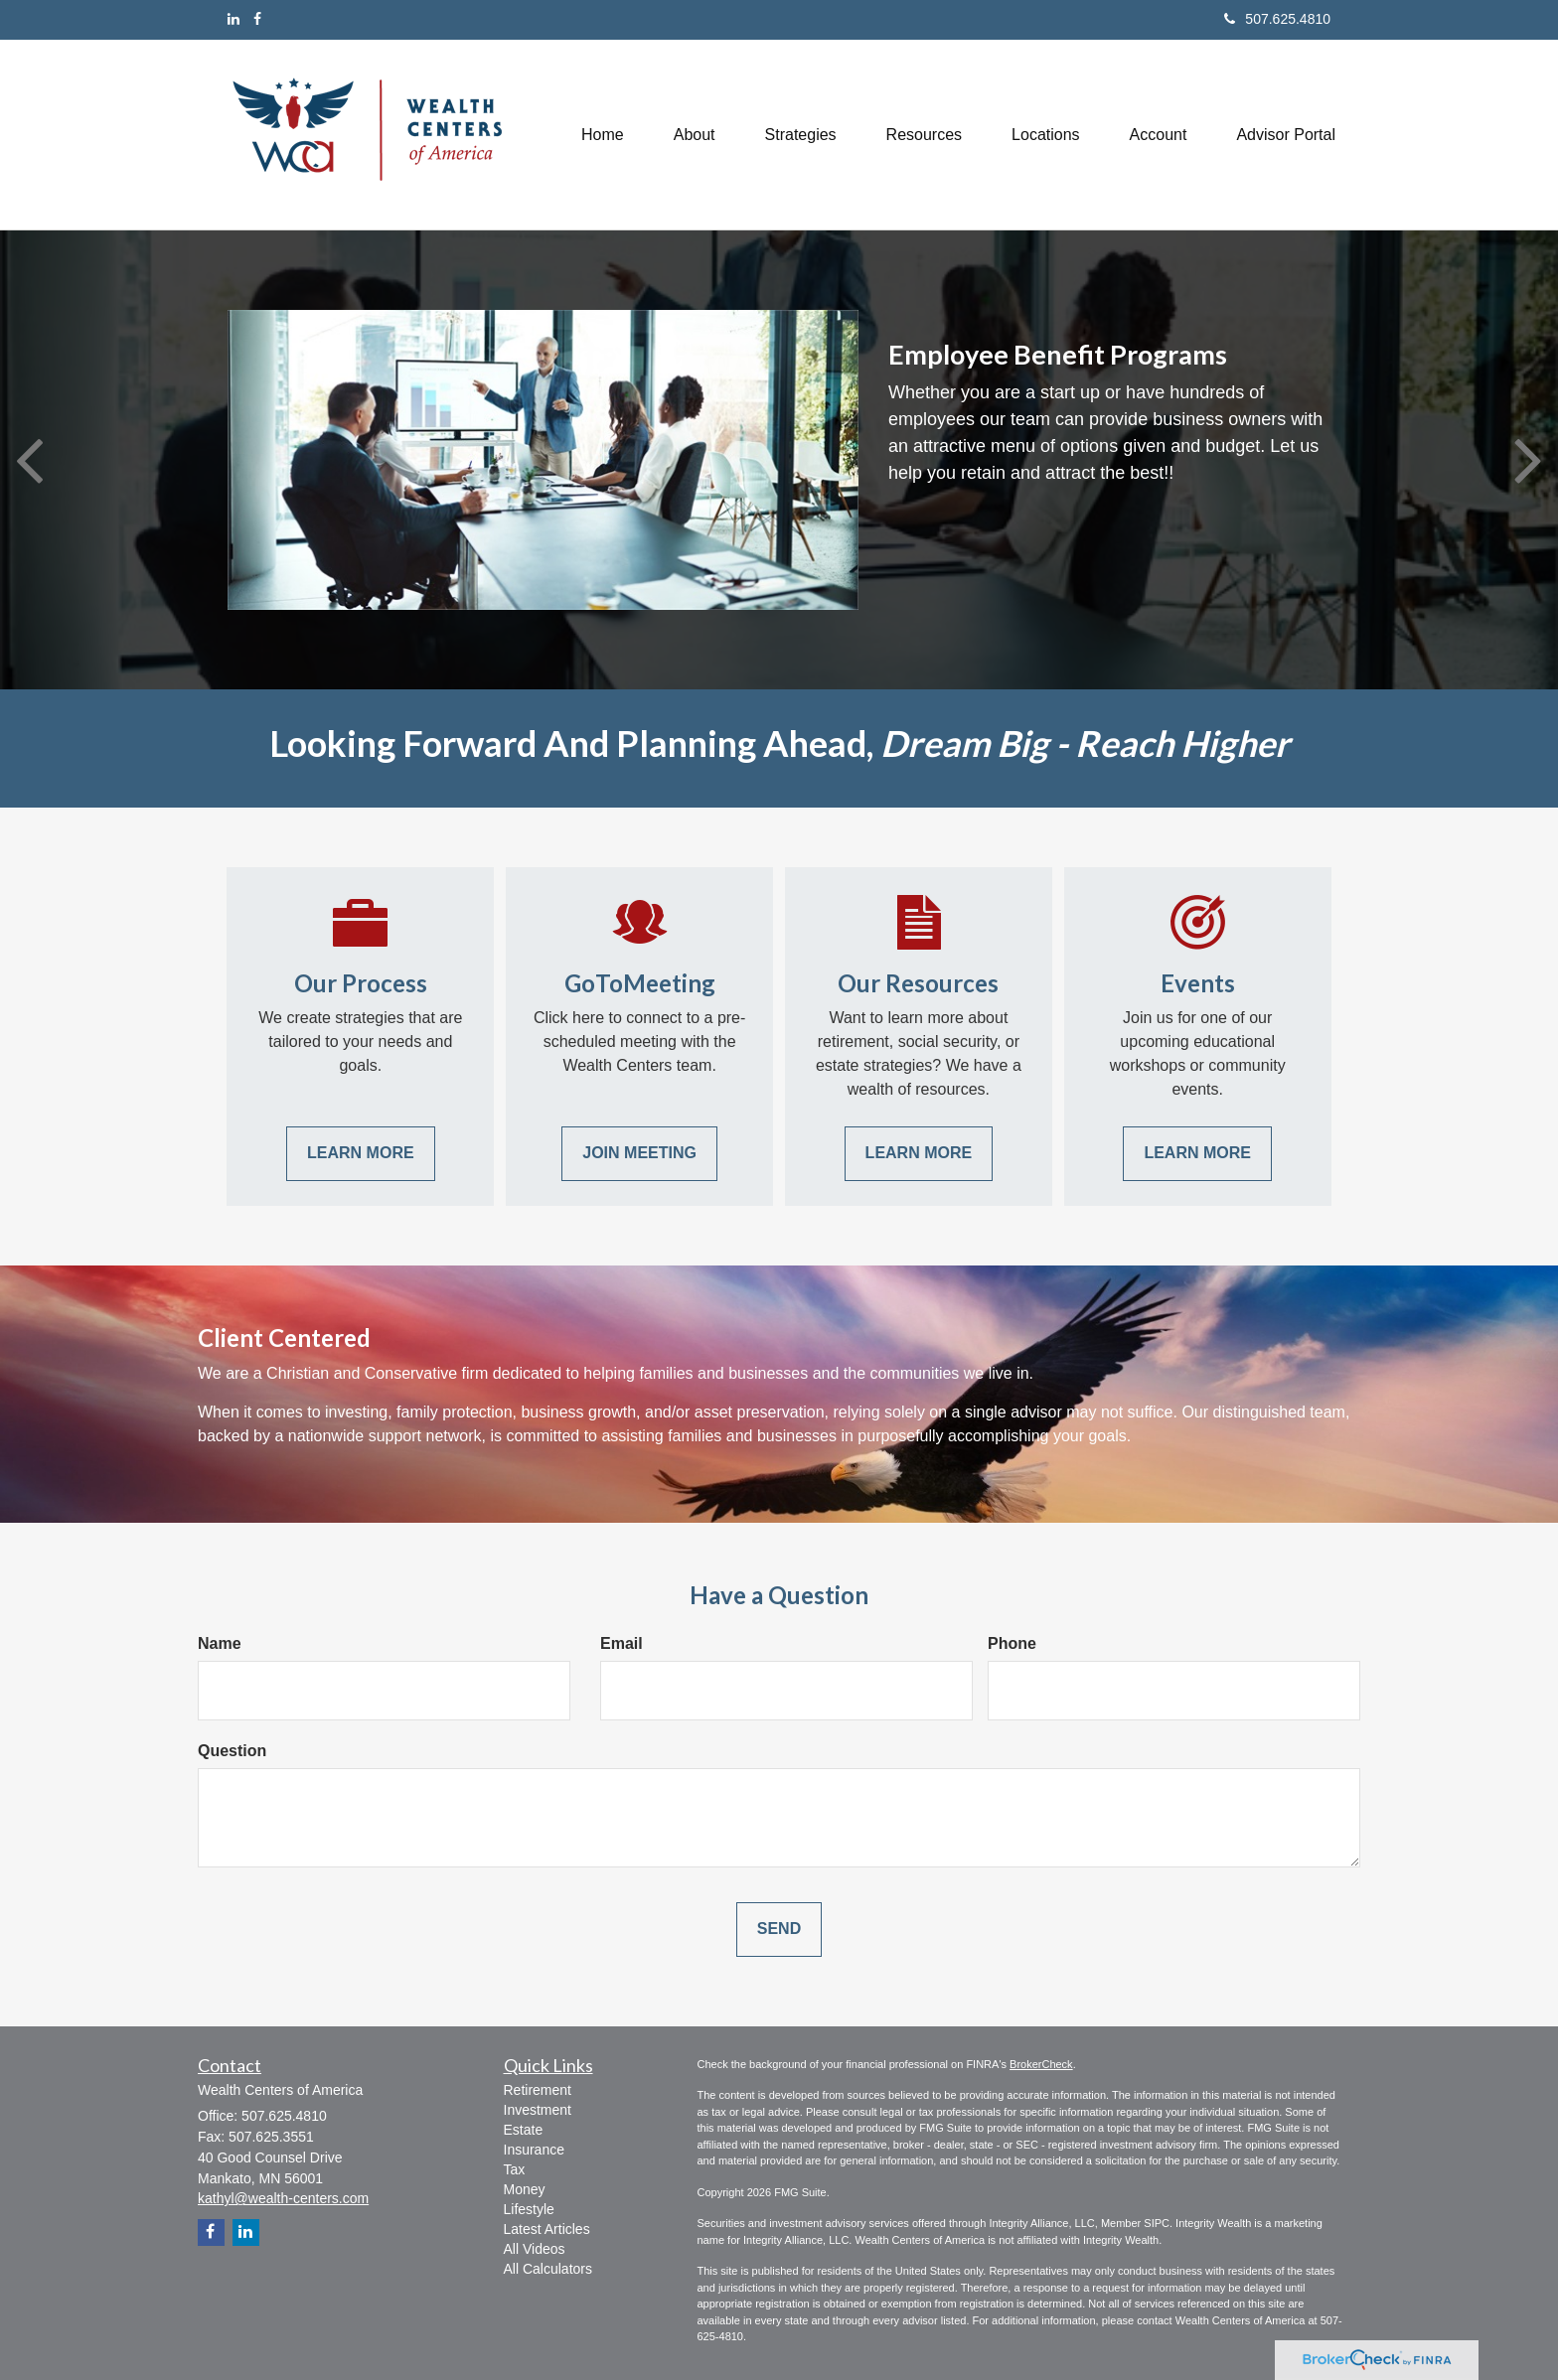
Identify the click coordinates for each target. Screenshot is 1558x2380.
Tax (515, 2169)
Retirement (537, 2090)
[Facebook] (257, 19)
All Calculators (548, 2269)
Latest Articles (547, 2229)
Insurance (534, 2149)
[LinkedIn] (233, 19)
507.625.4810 (1277, 19)
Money (524, 2189)
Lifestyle (529, 2209)
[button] (694, 134)
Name (219, 1643)
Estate (524, 2130)
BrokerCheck (1041, 2064)
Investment (537, 2110)
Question (232, 1750)
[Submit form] (779, 1929)
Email (621, 1643)
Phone (1012, 1643)
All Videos (534, 2249)
